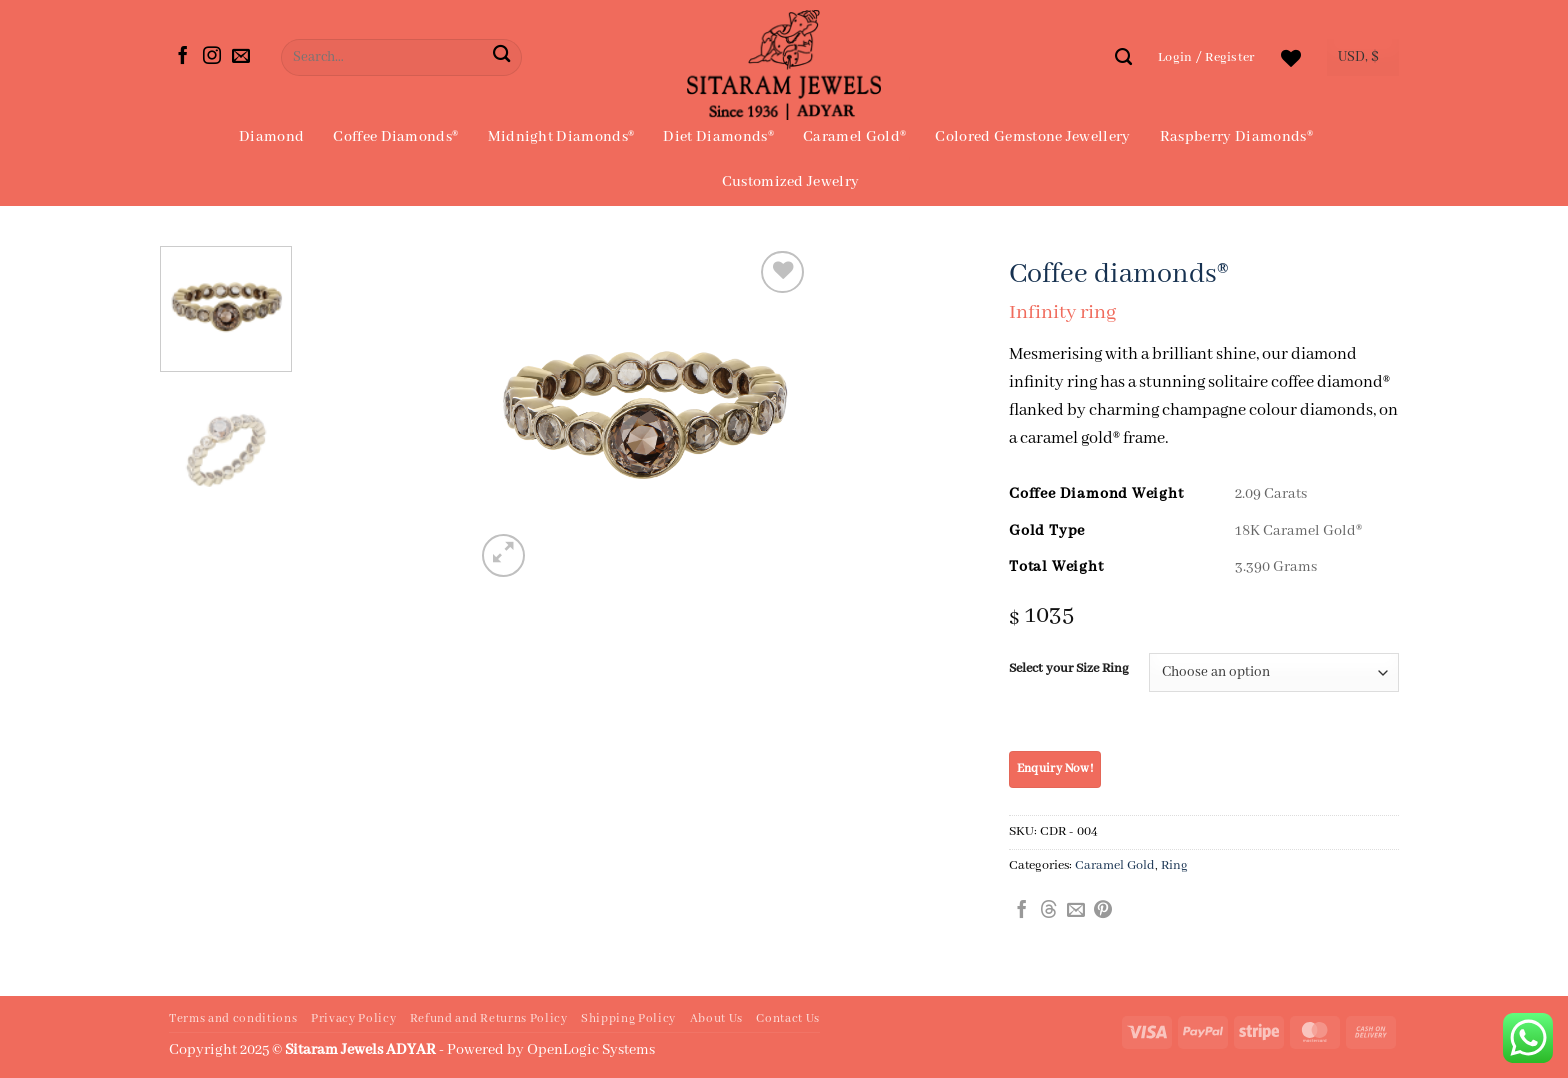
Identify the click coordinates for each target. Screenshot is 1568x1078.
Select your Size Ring (1069, 669)
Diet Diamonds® (718, 137)
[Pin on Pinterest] (1103, 911)
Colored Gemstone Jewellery (1032, 137)
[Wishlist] (1291, 58)
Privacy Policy (353, 1019)
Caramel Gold (1115, 865)
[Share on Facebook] (1022, 911)
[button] (1206, 57)
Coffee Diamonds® (395, 137)
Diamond (271, 137)
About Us (716, 1019)
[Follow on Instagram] (212, 57)
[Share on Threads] (1049, 911)
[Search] (1123, 57)
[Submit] (501, 57)
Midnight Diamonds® (561, 137)
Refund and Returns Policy (489, 1019)
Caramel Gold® (854, 137)
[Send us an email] (241, 57)
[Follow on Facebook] (183, 57)
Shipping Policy (628, 1019)
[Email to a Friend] (1076, 911)
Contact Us (788, 1019)
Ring (1174, 865)
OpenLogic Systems (591, 1050)
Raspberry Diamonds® (1236, 137)
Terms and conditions (233, 1019)
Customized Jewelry (791, 182)
